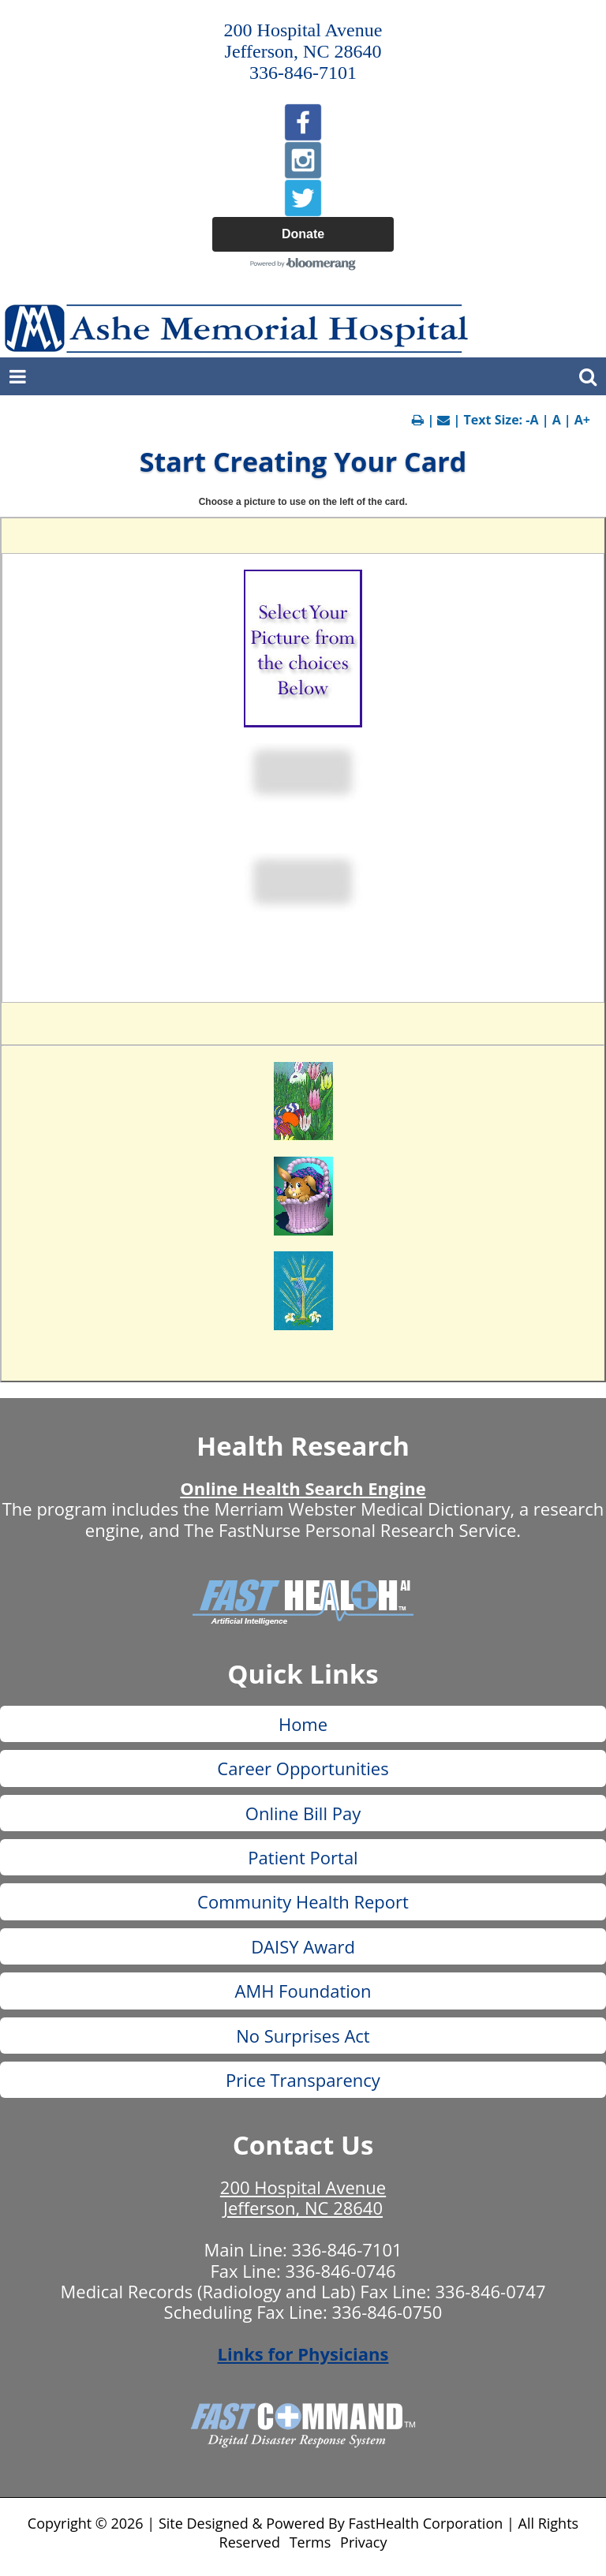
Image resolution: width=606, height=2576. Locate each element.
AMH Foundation (302, 1990)
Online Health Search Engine (302, 1488)
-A (532, 419)
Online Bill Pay (303, 1813)
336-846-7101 (347, 2249)
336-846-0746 (341, 2271)
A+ (582, 419)
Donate (303, 234)
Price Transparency (303, 2080)
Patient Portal (302, 1857)
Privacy (363, 2542)
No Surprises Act (302, 2035)
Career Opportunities (302, 1768)
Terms (310, 2542)
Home (303, 1724)
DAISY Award (303, 1946)
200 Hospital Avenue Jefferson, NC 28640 (303, 2197)
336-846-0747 (491, 2291)
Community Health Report (303, 1901)
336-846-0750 (386, 2312)
